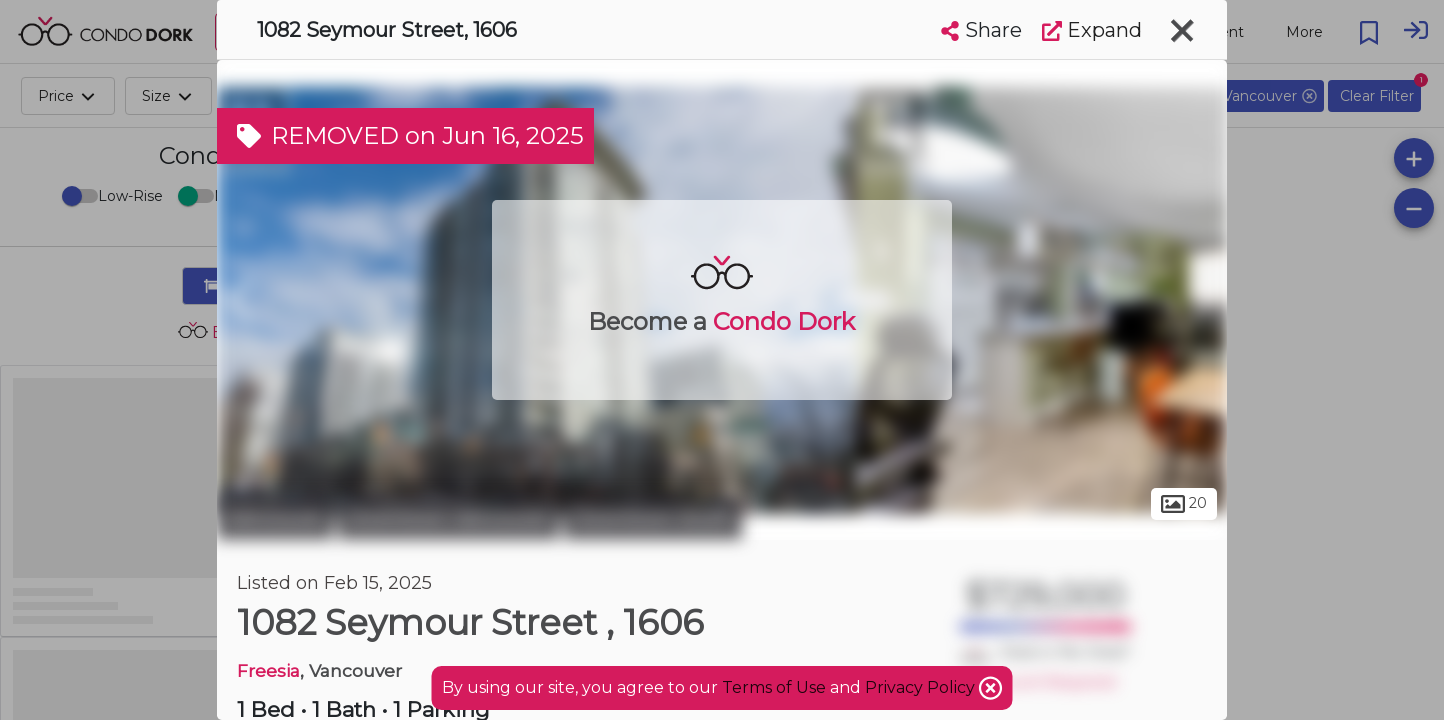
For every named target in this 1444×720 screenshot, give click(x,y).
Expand (1092, 30)
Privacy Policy (922, 687)
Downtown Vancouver (448, 518)
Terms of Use (774, 687)
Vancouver (275, 518)
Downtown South (653, 518)
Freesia (268, 670)
